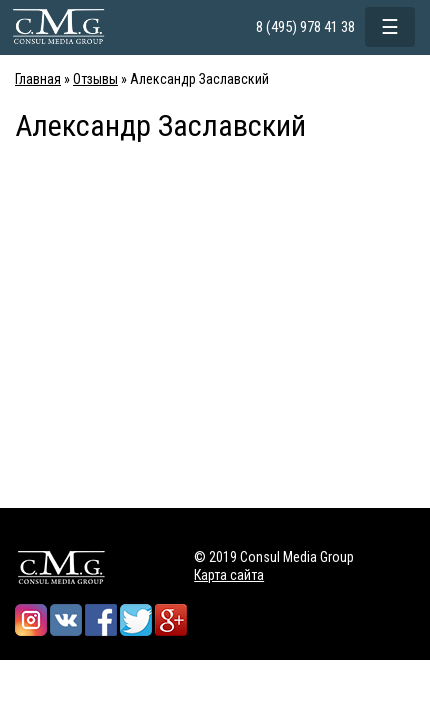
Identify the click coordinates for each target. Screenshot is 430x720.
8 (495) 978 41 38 (305, 27)
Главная (38, 79)
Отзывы (95, 79)
